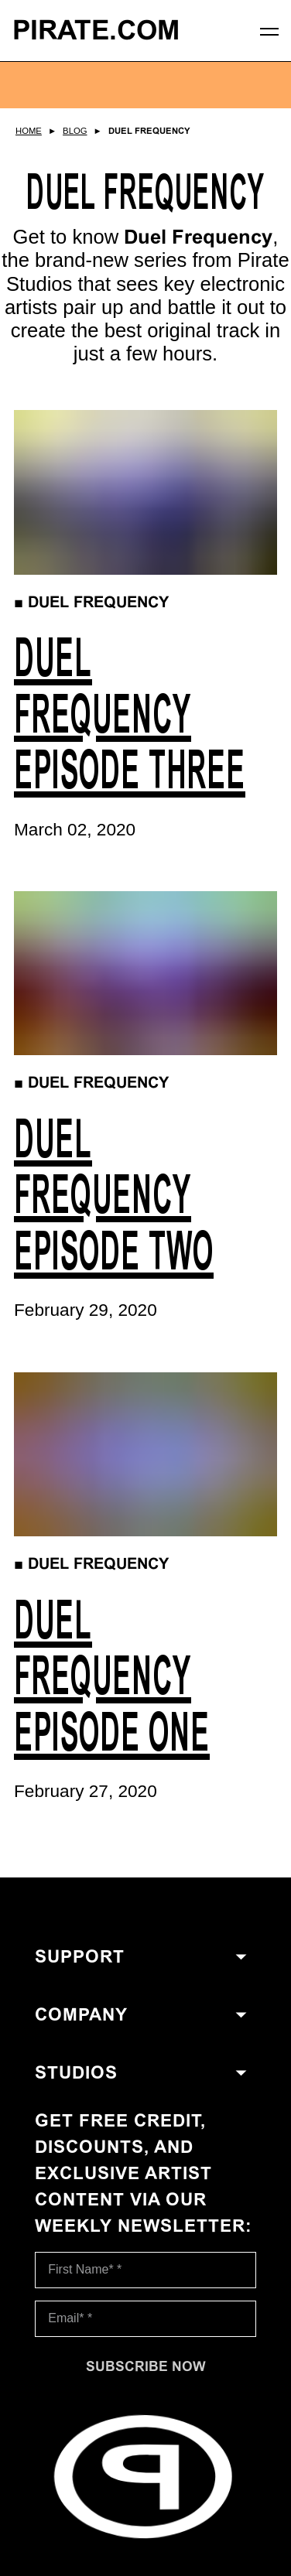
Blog (75, 130)
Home (28, 130)
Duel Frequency (149, 130)
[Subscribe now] (145, 2366)
